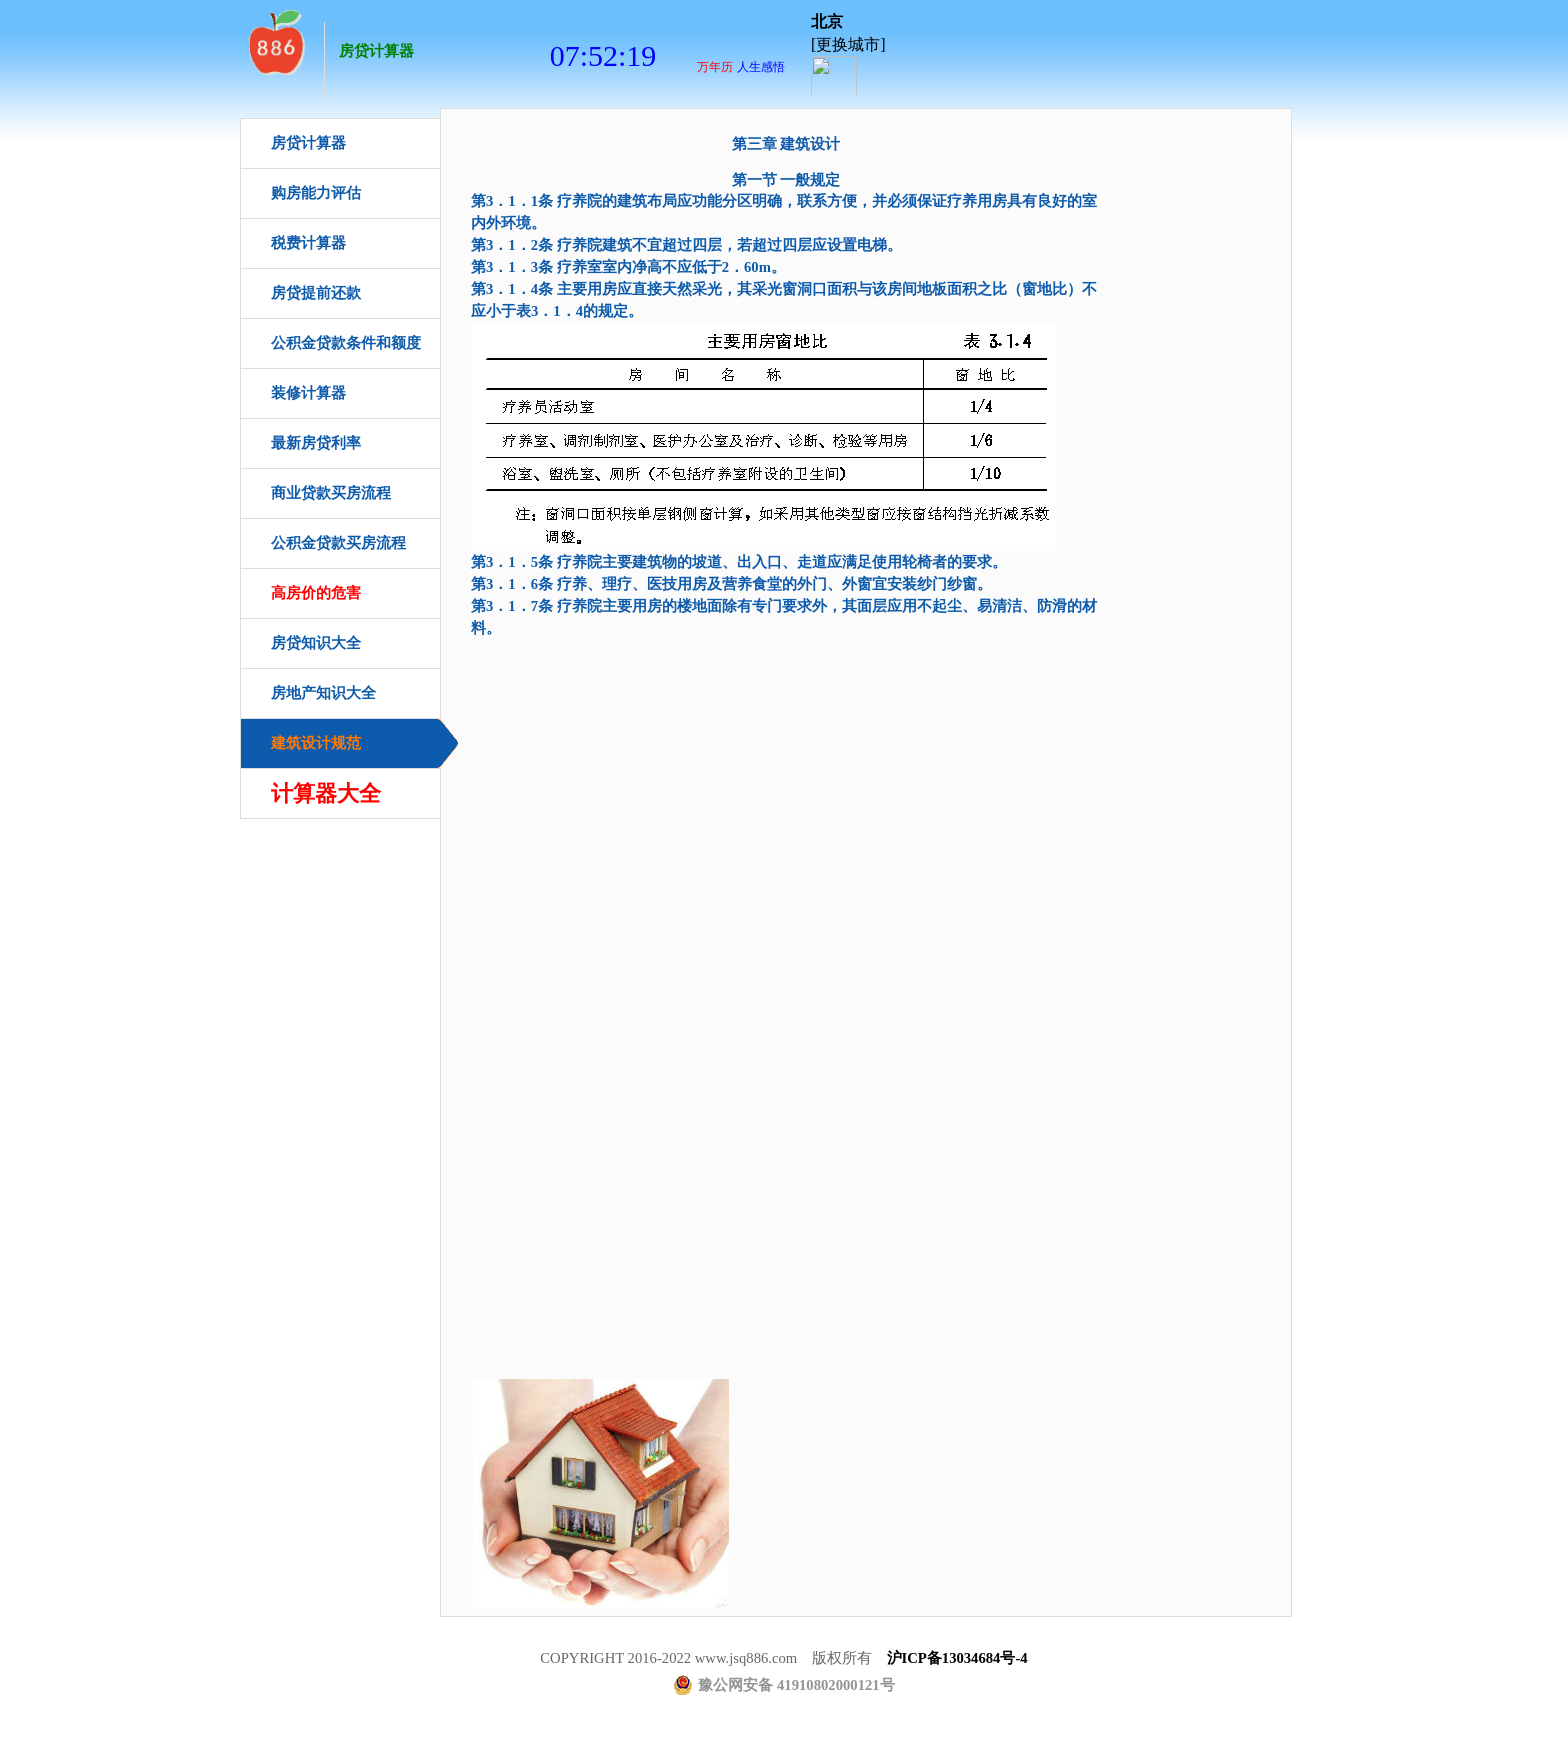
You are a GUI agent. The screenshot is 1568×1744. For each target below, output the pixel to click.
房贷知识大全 (316, 643)
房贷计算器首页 (275, 40)
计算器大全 (326, 793)
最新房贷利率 (316, 443)
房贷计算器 (376, 51)
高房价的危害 (316, 593)
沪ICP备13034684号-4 (957, 1658)
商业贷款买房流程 (331, 493)
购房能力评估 (316, 193)
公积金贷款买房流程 (338, 543)
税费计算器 (308, 243)
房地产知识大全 (323, 693)
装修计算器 (308, 393)
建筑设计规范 (316, 743)
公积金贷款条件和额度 (346, 343)
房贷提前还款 (316, 293)
